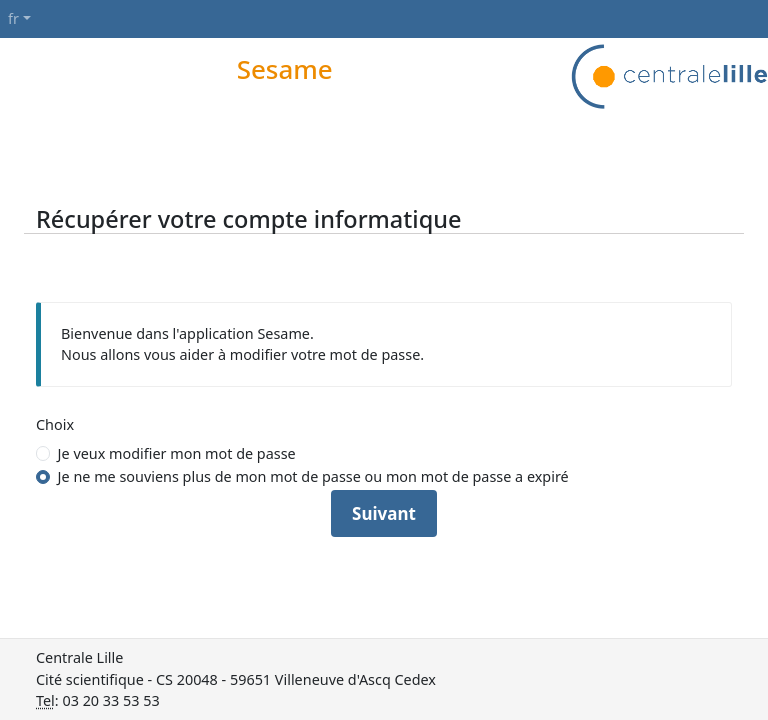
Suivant (384, 513)
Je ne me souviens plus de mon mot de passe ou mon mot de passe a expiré (313, 476)
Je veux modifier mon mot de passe (177, 453)
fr (13, 18)
